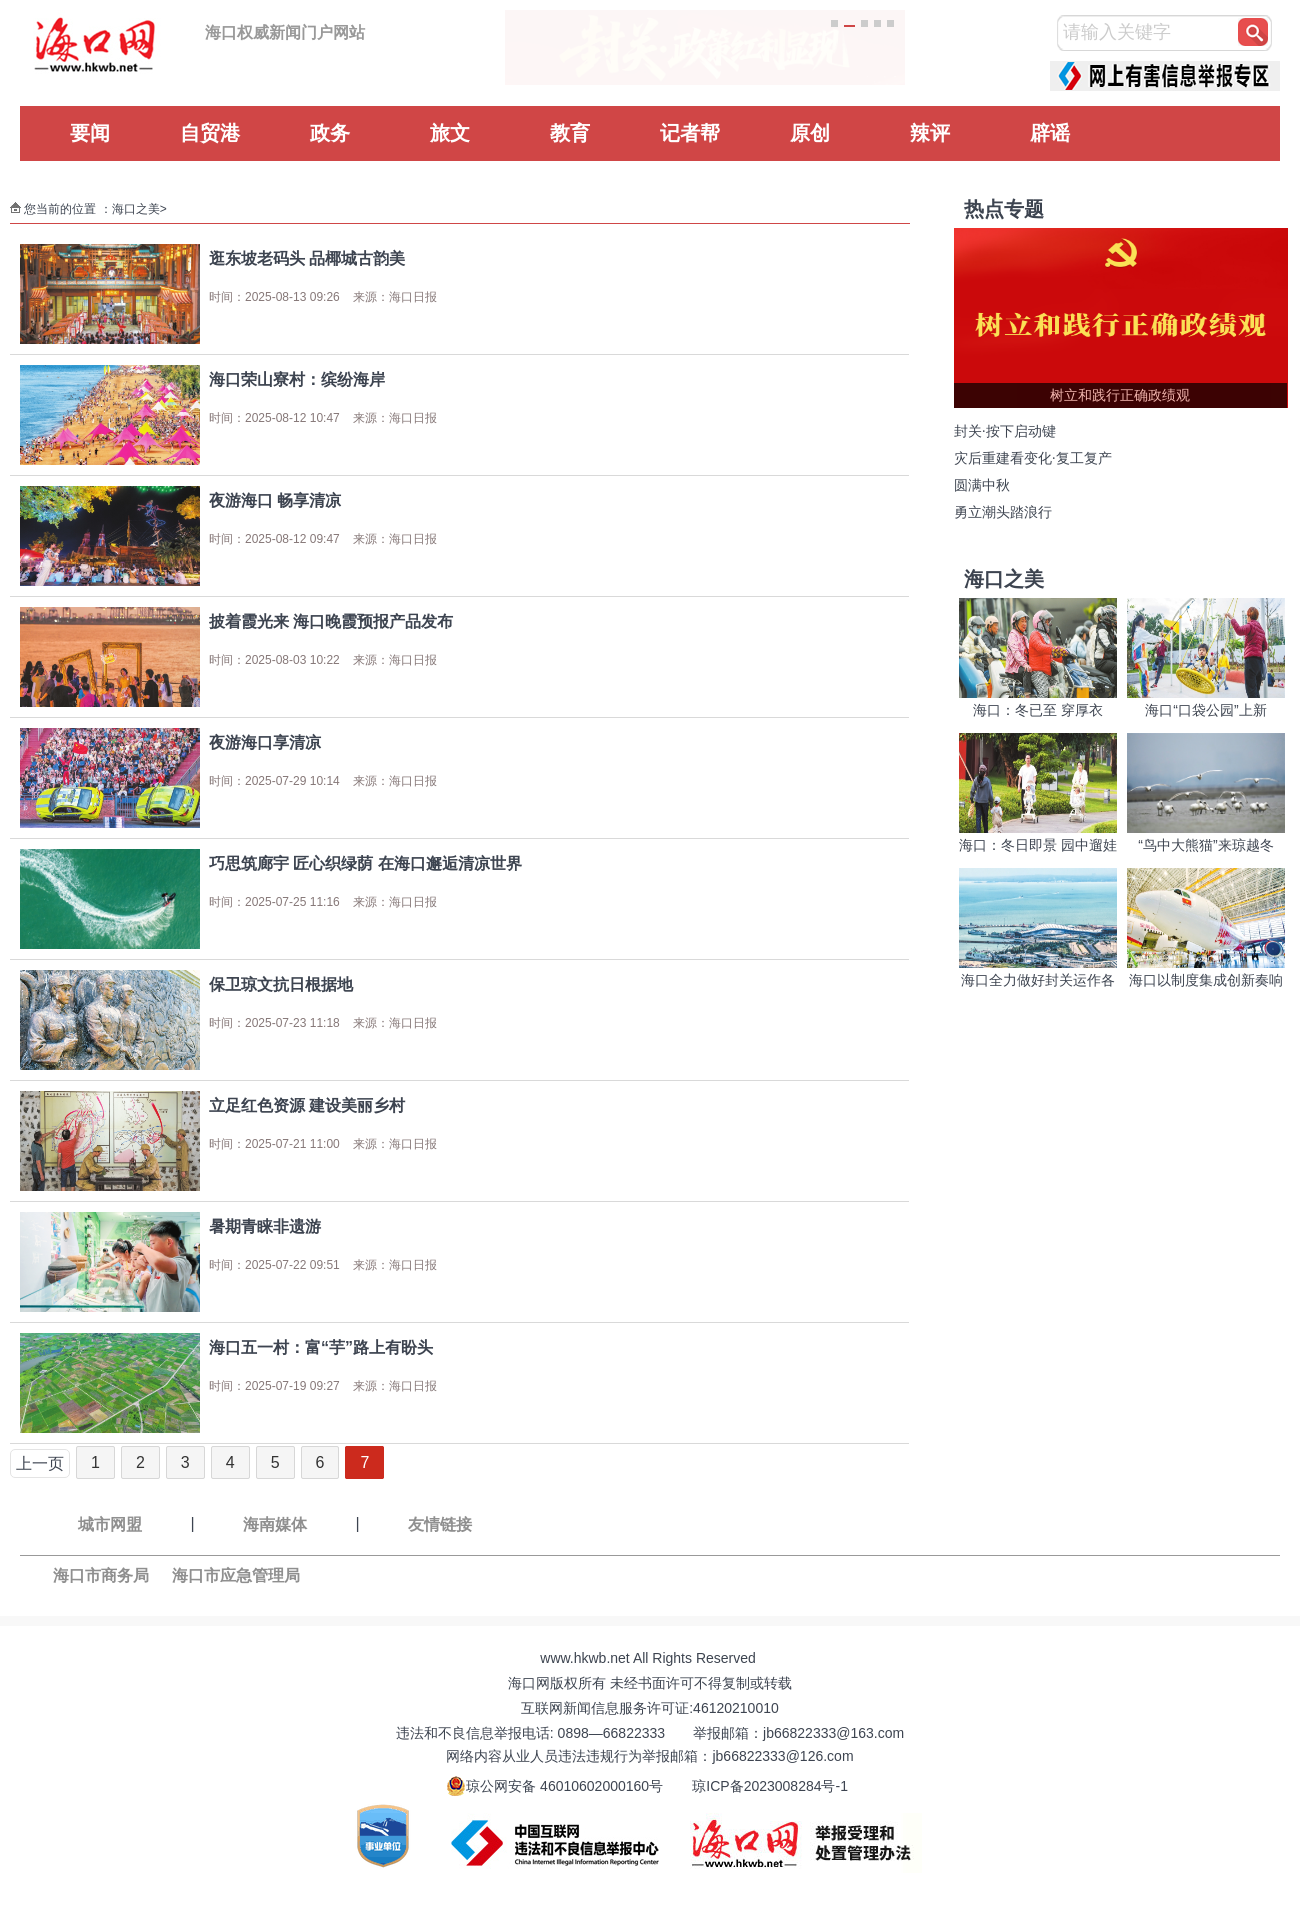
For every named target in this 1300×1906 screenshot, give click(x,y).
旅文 (450, 133)
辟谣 (1050, 133)
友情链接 (440, 1524)
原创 (810, 133)
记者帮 (690, 133)
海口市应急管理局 (236, 1575)
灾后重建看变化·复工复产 (1033, 458)
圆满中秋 (982, 485)
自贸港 (210, 133)
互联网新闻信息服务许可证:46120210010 (650, 1708)
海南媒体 (275, 1524)
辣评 (930, 133)
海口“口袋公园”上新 (1205, 710)
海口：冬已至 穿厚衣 (1038, 710)
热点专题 (1004, 209)
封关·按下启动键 (1005, 431)
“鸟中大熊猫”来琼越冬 (1205, 845)
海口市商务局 (101, 1575)
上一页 (40, 1463)
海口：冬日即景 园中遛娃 (1038, 845)
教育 (570, 133)
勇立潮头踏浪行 (1003, 512)
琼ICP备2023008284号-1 (770, 1786)
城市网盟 (110, 1524)
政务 (330, 133)
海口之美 (136, 209)
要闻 (90, 133)
